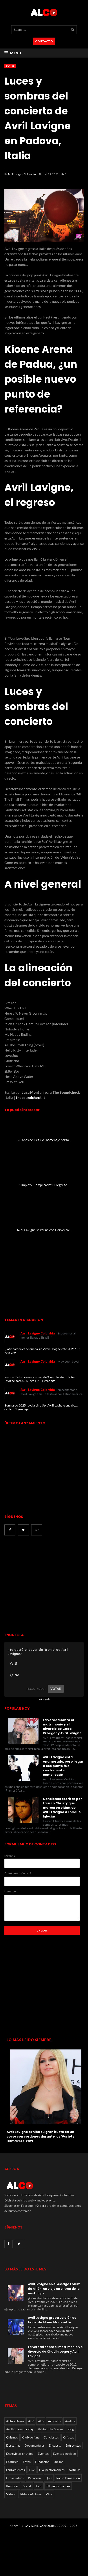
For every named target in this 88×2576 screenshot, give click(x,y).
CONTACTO (44, 41)
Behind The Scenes (50, 2429)
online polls (44, 1699)
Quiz (49, 2478)
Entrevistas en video (19, 2453)
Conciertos (51, 2437)
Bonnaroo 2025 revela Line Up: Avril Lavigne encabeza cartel (41, 1407)
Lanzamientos (15, 2470)
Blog (71, 2429)
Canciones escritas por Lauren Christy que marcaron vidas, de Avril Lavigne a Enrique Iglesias (62, 1808)
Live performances (51, 2470)
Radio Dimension (68, 2478)
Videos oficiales (30, 2494)
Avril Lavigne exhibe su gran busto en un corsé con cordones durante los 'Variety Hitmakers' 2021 (40, 2136)
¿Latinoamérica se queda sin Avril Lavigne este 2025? (40, 1349)
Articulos (54, 2421)
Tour (10, 66)
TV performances (58, 2486)
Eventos (43, 2453)
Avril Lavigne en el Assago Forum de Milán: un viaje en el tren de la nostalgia (54, 2288)
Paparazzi (34, 2478)
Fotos (27, 2462)
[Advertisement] (41, 1584)
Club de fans (30, 2437)
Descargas (13, 2445)
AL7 (31, 2421)
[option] (44, 2095)
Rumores (12, 2486)
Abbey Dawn (15, 2421)
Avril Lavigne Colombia (22, 174)
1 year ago (48, 1381)
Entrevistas (73, 2445)
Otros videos (15, 2478)
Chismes (12, 2437)
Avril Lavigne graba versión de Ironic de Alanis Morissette (52, 2319)
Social (27, 2486)
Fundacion (42, 2462)
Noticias (74, 2470)
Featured (12, 2462)
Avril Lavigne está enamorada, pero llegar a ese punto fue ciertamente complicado (63, 1766)
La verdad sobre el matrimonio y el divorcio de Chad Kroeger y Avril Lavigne (62, 1726)
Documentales (34, 2445)
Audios (70, 2421)
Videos (11, 2494)
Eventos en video (64, 2453)
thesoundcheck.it (30, 1097)
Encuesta (55, 2445)
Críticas (68, 2437)
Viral (49, 2494)
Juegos (58, 2462)
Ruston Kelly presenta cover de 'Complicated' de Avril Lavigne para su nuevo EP (40, 1379)
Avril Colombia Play (19, 2429)
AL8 (41, 2421)
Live (32, 2470)
